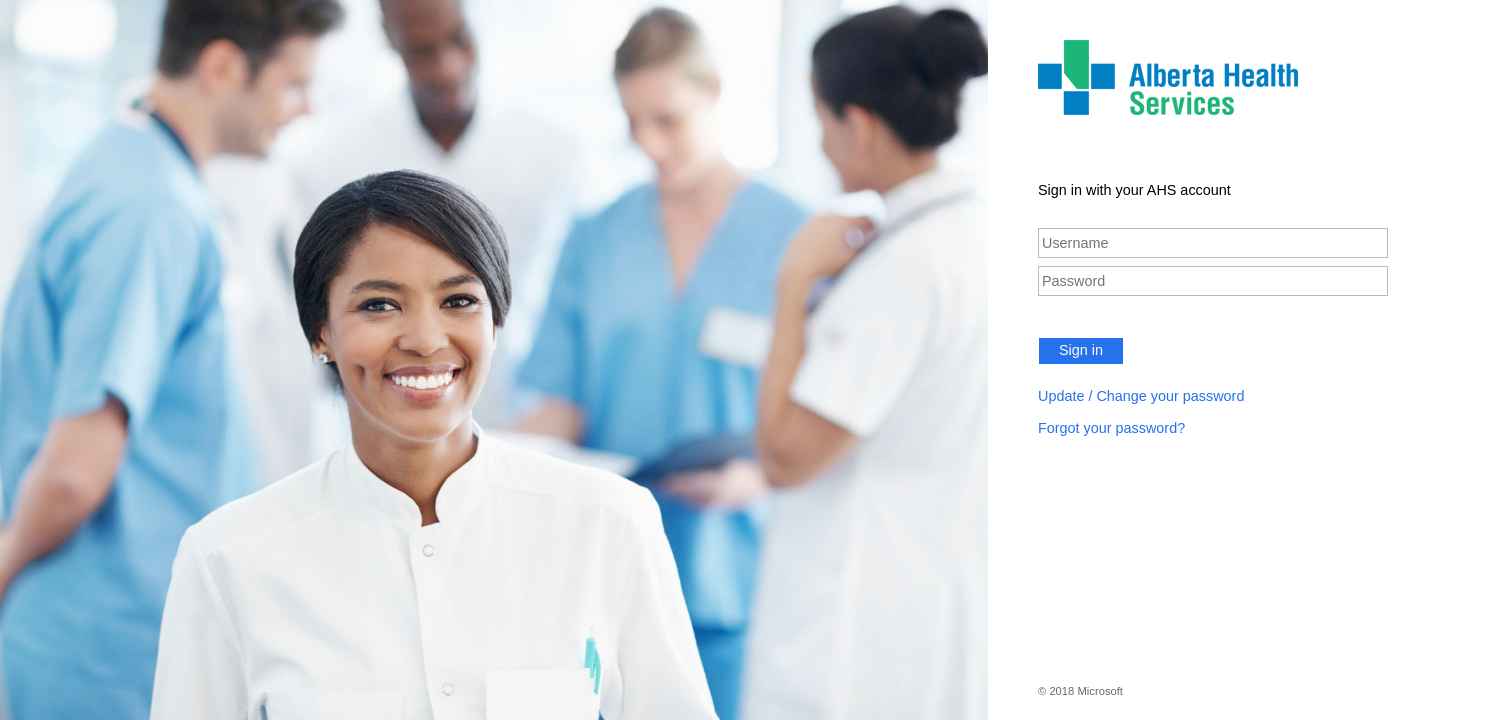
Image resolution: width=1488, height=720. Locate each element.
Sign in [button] (1081, 350)
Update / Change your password (1141, 396)
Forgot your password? (1111, 428)
